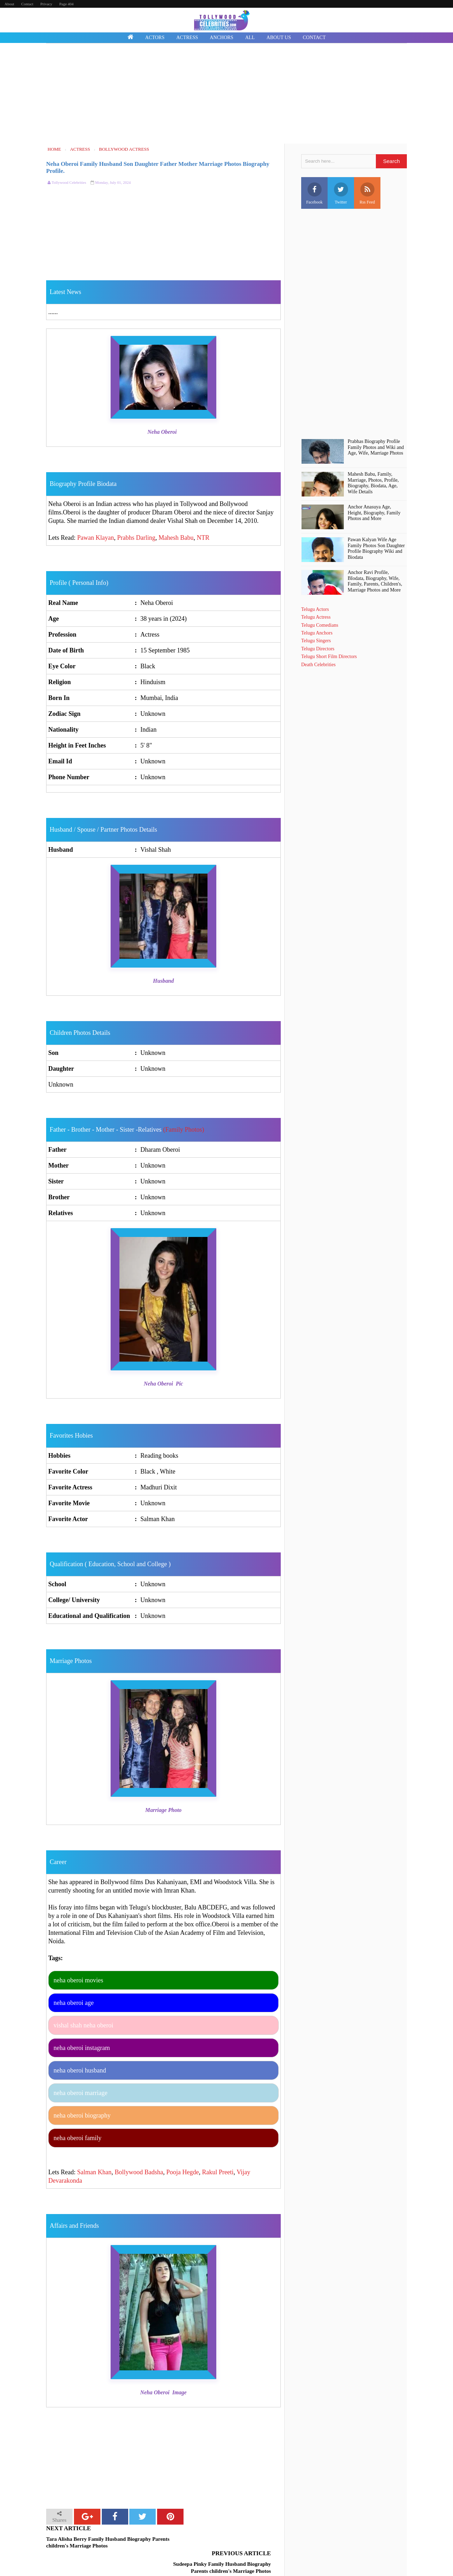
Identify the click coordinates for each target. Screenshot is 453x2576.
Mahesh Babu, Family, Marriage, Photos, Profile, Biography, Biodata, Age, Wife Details (373, 482)
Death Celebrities (318, 664)
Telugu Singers (316, 640)
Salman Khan (94, 2172)
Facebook (314, 193)
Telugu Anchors (317, 633)
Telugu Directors (317, 648)
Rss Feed (367, 193)
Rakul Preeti (217, 2172)
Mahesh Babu (176, 537)
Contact (27, 4)
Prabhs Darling (136, 537)
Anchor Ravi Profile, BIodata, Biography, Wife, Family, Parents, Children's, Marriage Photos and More (375, 581)
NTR (203, 537)
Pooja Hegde (182, 2172)
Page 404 (66, 4)
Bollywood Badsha (138, 2172)
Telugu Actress (315, 617)
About (9, 4)
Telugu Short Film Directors (329, 656)
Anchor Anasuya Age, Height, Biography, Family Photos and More (374, 512)
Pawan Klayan (95, 537)
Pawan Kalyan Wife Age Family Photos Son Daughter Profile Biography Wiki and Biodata (376, 548)
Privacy (46, 4)
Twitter (341, 193)
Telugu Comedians (319, 625)
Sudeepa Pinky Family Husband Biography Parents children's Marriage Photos (221, 2542)
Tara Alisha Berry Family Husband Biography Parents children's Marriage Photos (98, 2542)
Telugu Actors (315, 609)
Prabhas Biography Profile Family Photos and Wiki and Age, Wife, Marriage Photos (376, 447)
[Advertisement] (226, 94)
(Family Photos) (183, 1129)
